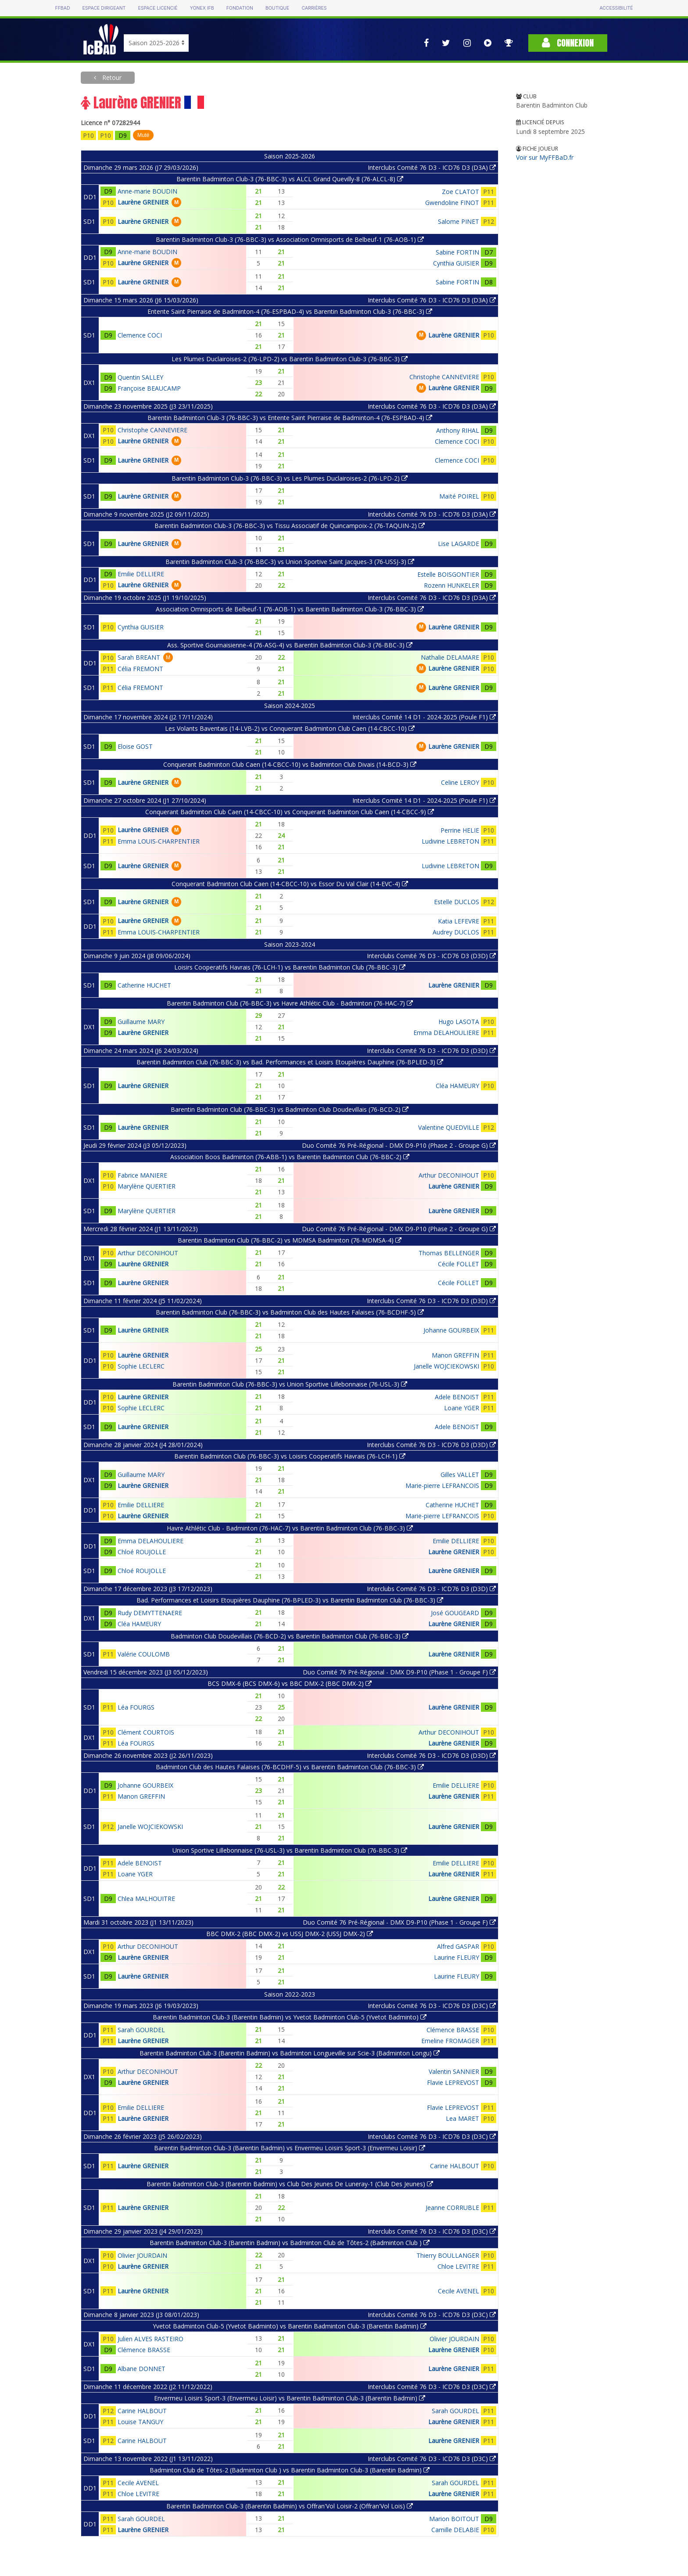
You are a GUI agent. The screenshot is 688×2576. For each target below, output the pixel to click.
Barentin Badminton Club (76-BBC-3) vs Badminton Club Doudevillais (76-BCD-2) (289, 1109)
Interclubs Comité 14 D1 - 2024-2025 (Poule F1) (424, 717)
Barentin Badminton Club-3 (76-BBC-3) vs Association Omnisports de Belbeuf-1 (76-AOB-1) (290, 239)
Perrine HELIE (460, 830)
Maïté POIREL (459, 496)
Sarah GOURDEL (141, 2030)
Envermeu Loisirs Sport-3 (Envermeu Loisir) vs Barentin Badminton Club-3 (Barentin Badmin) (289, 2398)
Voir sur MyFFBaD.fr (544, 157)
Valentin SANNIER (454, 2071)
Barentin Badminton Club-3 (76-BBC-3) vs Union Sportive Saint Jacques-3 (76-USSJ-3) (289, 561)
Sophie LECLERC (141, 1366)
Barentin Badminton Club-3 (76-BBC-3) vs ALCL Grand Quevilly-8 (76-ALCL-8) (289, 179)
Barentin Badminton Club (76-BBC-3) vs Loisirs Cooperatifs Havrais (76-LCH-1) (289, 1456)
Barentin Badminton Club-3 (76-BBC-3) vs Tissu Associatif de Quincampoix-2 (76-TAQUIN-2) (289, 525)
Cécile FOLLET (458, 1264)
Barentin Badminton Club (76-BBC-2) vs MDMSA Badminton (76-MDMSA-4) (289, 1240)
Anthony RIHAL (457, 430)
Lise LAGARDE (458, 543)
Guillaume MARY (141, 1021)
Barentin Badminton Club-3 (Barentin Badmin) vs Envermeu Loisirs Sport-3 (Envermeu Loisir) (289, 2148)
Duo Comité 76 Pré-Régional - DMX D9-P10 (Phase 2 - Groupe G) (399, 1145)
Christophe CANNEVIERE (444, 377)
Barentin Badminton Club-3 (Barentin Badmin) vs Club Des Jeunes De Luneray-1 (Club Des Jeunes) (290, 2184)
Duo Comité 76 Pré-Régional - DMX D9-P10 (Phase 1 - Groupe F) (399, 1672)
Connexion (568, 43)
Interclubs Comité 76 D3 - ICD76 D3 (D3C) (432, 2005)
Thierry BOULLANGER (447, 2255)
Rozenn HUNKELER (451, 585)
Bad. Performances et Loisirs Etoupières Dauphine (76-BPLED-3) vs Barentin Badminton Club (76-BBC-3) (289, 1600)
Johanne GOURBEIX (451, 1330)
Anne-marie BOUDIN (147, 191)
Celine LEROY (460, 782)
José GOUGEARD (455, 1613)
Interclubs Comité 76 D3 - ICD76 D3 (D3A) (432, 167)
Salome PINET (458, 221)
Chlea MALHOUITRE (146, 1898)
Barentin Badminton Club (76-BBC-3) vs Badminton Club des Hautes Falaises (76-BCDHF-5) (290, 1312)
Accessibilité (616, 8)
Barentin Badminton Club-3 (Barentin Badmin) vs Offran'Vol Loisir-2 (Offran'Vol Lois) (289, 2506)
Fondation (239, 8)
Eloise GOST (135, 746)
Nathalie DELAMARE (450, 657)
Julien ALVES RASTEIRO (150, 2339)
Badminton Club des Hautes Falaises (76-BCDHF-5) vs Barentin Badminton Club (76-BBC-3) (290, 1767)
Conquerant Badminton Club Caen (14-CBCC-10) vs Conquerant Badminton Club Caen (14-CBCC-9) (289, 812)
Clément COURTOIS (146, 1732)
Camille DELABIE (455, 2530)
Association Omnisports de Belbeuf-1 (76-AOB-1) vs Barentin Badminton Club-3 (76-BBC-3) (290, 609)
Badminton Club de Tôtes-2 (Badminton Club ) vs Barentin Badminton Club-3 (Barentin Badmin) (290, 2470)
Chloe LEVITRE (458, 2266)
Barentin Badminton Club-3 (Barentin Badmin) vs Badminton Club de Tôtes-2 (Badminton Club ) (290, 2242)
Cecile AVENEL (458, 2291)
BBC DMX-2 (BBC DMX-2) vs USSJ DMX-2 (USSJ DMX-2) (289, 1933)
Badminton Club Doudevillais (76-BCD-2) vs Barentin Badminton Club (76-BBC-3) (289, 1636)
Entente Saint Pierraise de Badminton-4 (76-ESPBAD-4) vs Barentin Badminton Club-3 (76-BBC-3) (289, 311)
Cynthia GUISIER (456, 263)
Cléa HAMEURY (457, 1085)
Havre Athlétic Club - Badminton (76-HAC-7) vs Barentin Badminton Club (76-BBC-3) (290, 1528)
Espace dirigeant (104, 8)
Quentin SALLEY (140, 377)
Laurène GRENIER (143, 202)
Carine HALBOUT (454, 2166)
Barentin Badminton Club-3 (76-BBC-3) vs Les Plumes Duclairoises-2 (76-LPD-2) (290, 478)
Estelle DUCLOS (456, 902)
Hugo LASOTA (458, 1021)
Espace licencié (157, 8)
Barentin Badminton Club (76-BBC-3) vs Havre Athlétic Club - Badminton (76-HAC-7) (290, 1003)
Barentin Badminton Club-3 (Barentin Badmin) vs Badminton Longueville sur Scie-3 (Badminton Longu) (290, 2053)
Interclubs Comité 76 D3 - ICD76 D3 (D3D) (431, 956)
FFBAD (62, 8)
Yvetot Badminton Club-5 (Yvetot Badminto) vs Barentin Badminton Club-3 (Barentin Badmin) (289, 2326)
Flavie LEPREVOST (453, 2082)
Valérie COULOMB (144, 1654)
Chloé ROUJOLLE (142, 1552)
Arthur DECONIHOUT (449, 1175)
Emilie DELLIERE (141, 574)
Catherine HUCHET (144, 985)
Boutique (277, 8)
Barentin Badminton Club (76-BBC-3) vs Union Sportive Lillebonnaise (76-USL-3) (289, 1384)
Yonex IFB (202, 8)
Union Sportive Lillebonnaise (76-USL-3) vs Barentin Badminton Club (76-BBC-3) (289, 1850)
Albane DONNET (141, 2368)
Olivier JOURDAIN (142, 2255)
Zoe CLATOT (460, 191)
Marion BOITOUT (454, 2519)
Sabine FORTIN (457, 252)
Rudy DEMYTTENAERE (150, 1613)
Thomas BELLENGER (449, 1253)
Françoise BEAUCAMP (149, 388)
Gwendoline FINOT (452, 202)
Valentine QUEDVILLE (448, 1127)
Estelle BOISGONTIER (448, 574)
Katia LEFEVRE (458, 921)
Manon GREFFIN (455, 1355)
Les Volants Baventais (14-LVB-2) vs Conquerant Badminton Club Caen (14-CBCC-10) (290, 728)
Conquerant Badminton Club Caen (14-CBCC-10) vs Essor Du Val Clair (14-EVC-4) (290, 884)
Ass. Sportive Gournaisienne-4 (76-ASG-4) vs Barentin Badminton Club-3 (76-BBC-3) (289, 645)
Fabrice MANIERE (142, 1175)
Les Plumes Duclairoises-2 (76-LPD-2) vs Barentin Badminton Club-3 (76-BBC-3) (290, 359)
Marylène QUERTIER (147, 1186)
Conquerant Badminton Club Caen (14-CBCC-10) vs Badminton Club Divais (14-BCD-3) (289, 764)
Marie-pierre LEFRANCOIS (442, 1485)
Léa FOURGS (136, 1707)
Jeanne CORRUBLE (452, 2207)
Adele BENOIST (457, 1397)
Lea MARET (462, 2118)
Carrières (313, 8)
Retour (111, 77)
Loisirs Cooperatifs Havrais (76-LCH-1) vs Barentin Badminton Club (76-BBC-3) (289, 967)
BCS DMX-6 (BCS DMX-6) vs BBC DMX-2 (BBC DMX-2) (290, 1683)
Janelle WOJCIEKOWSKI (446, 1366)
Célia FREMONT (140, 669)
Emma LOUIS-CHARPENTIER (159, 841)
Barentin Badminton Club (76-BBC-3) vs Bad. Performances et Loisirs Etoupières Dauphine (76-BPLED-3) (289, 1062)
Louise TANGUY (140, 2422)
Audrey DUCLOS (456, 932)
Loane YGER (461, 1408)
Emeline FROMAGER (450, 2041)
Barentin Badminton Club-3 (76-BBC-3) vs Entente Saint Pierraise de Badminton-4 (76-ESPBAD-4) (289, 417)
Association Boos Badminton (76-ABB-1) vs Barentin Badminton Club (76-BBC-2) (289, 1157)
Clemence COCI (140, 335)
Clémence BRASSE (452, 2030)
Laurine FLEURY (456, 1957)
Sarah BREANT (139, 657)
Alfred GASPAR (458, 1946)
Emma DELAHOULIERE (446, 1032)
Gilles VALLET (460, 1474)
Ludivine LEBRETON (450, 841)
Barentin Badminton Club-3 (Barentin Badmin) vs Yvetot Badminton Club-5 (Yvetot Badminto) (289, 2017)
